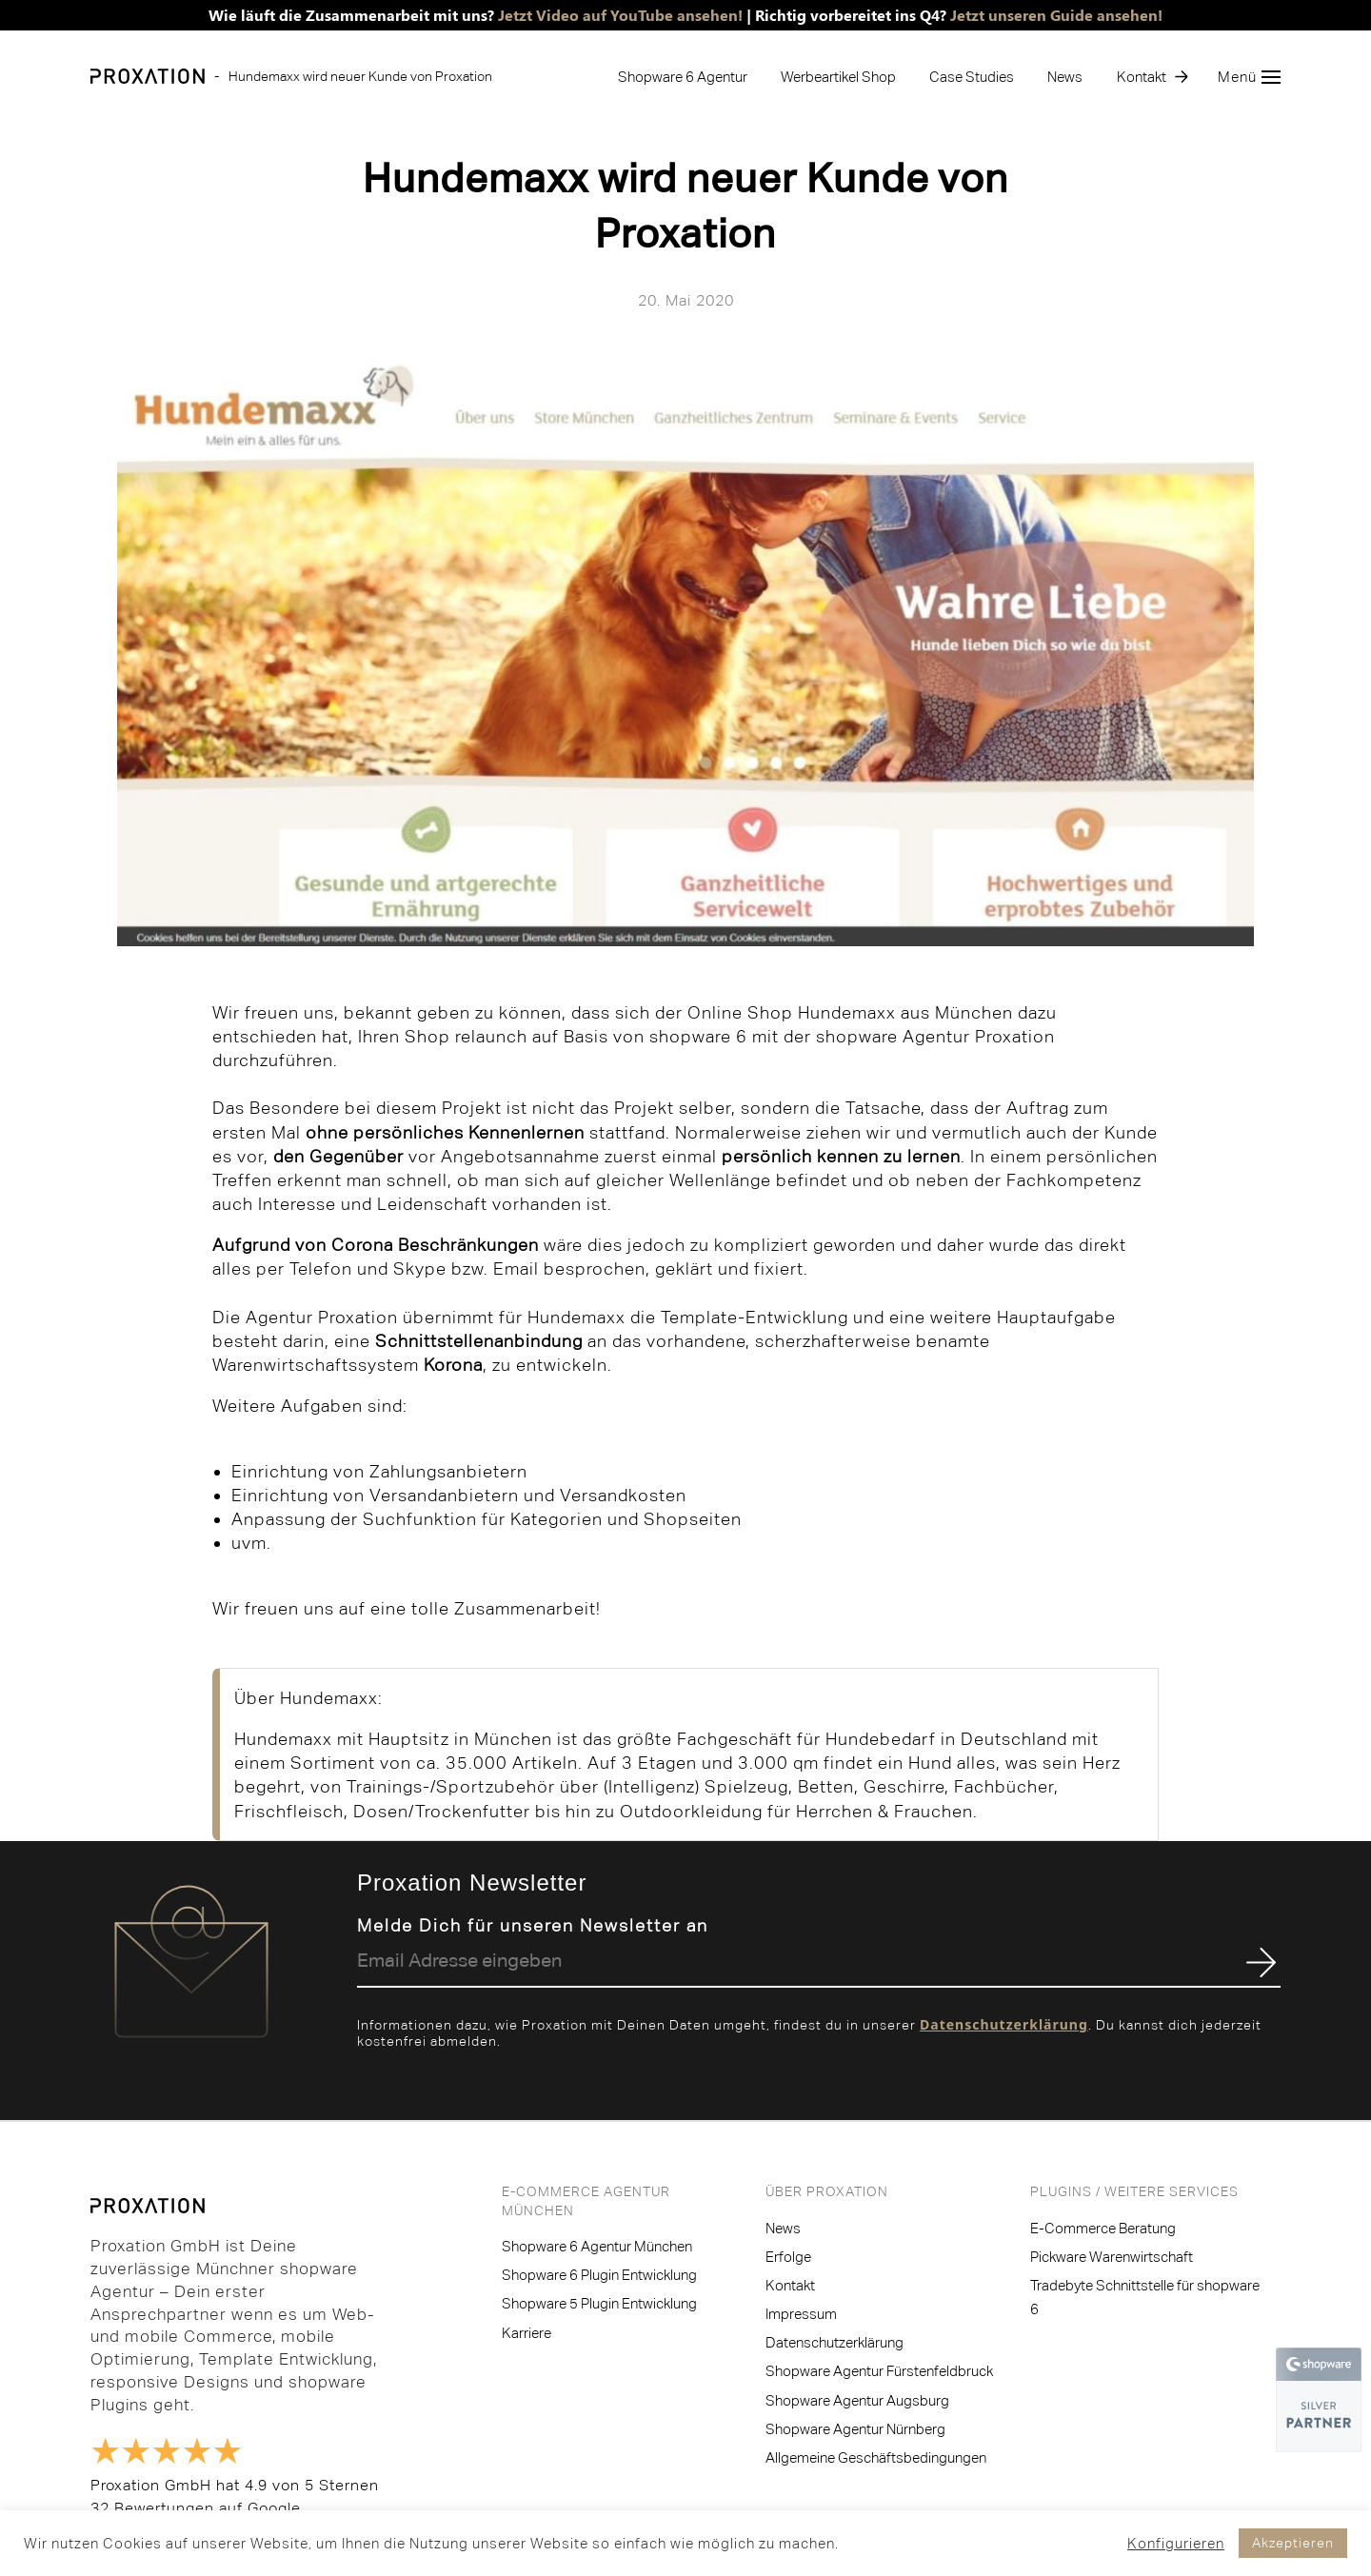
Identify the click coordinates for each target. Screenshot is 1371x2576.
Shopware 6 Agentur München (597, 2246)
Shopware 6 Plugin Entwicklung (599, 2275)
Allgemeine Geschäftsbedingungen (875, 2457)
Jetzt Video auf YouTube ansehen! (620, 15)
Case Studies (971, 77)
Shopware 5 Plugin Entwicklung (599, 2303)
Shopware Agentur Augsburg (857, 2400)
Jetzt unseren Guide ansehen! (1056, 15)
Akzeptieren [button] (1293, 2542)
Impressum (801, 2314)
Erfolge (788, 2257)
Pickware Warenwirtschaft (1111, 2257)
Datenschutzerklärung (1004, 2024)
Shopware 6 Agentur (682, 77)
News (1065, 77)
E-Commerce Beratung (1103, 2228)
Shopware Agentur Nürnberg (855, 2429)
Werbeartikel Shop (838, 77)
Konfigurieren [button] (1175, 2543)
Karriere (526, 2333)
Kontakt (1141, 77)
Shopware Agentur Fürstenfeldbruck (879, 2371)
